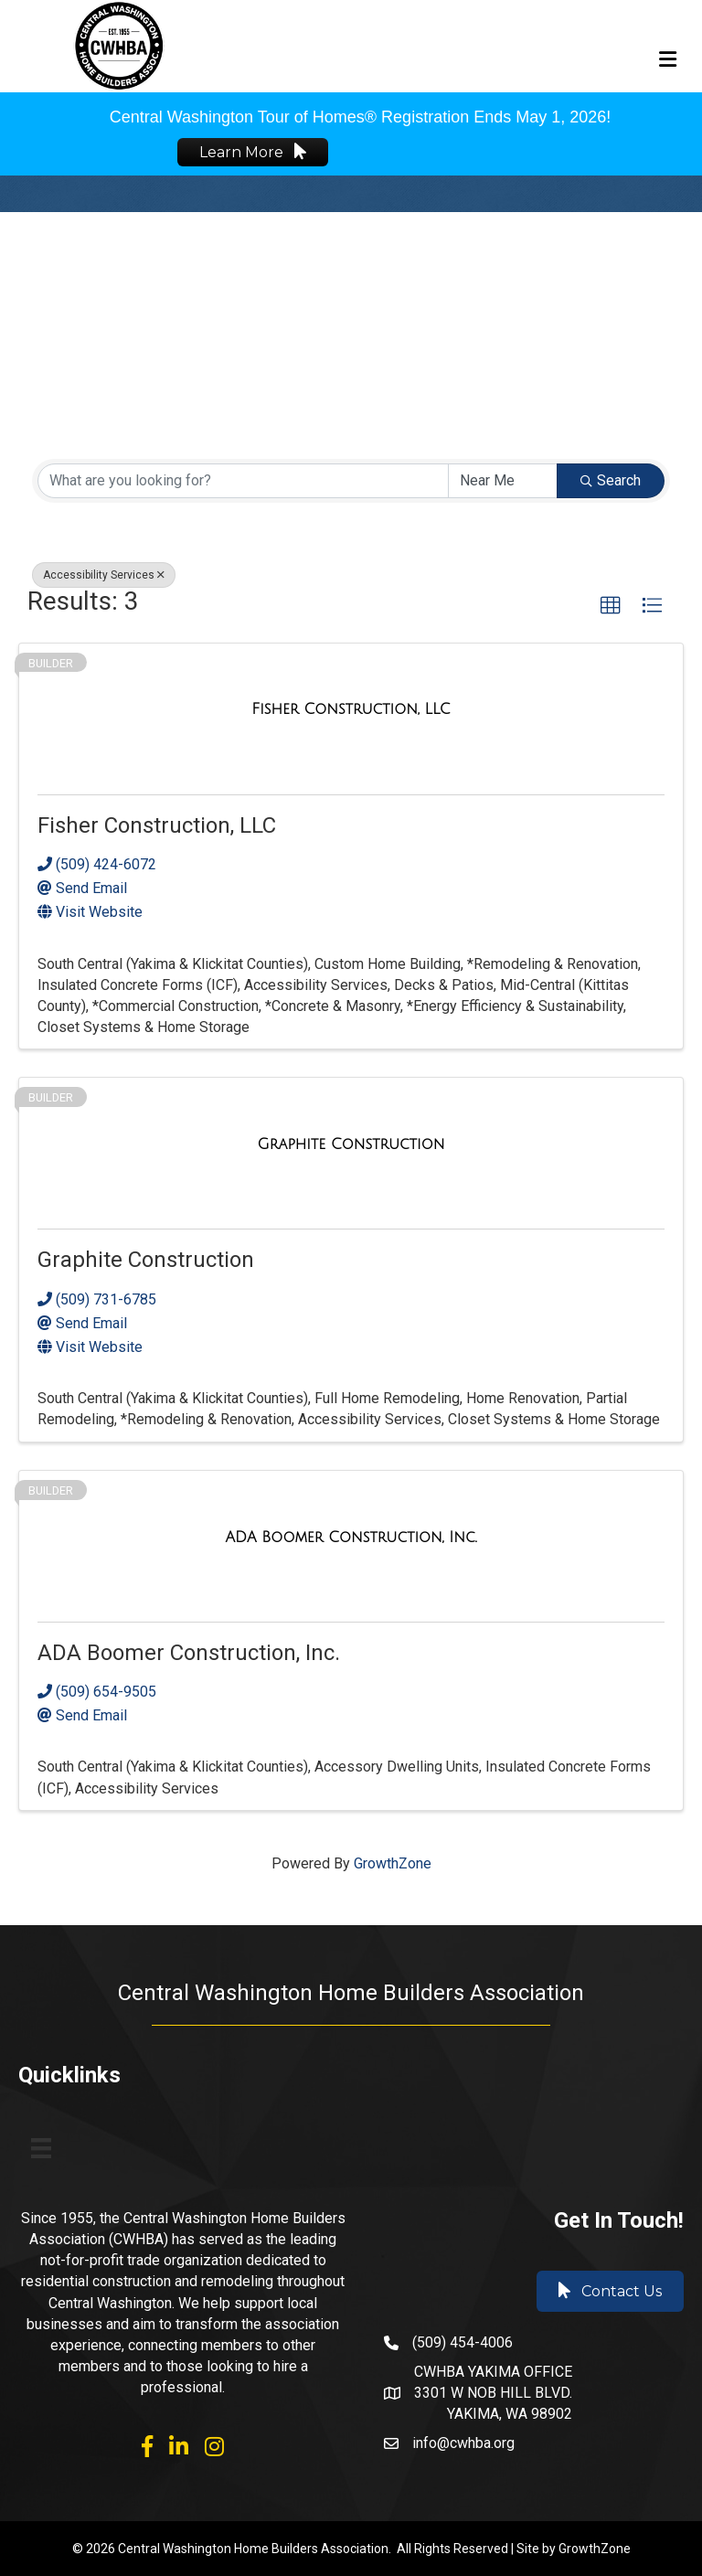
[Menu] (41, 2148)
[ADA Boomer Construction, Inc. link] (350, 1537)
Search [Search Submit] (610, 480)
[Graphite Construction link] (351, 1144)
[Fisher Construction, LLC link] (350, 708)
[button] (610, 606)
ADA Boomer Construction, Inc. (188, 1653)
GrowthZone (392, 1863)
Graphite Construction (145, 1259)
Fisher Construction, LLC (156, 825)
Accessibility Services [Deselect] (104, 575)
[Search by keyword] (243, 480)
